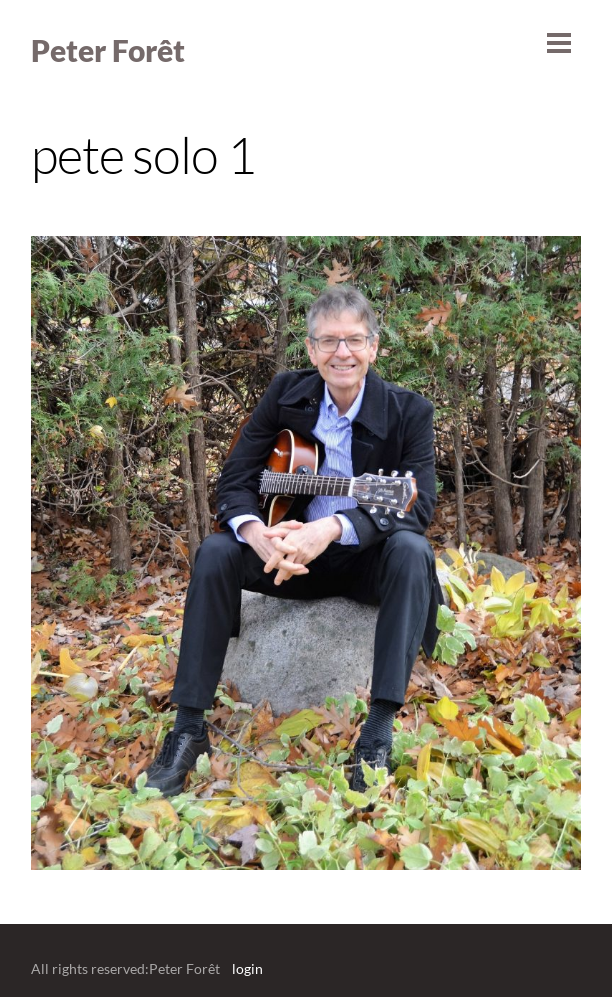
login (247, 969)
